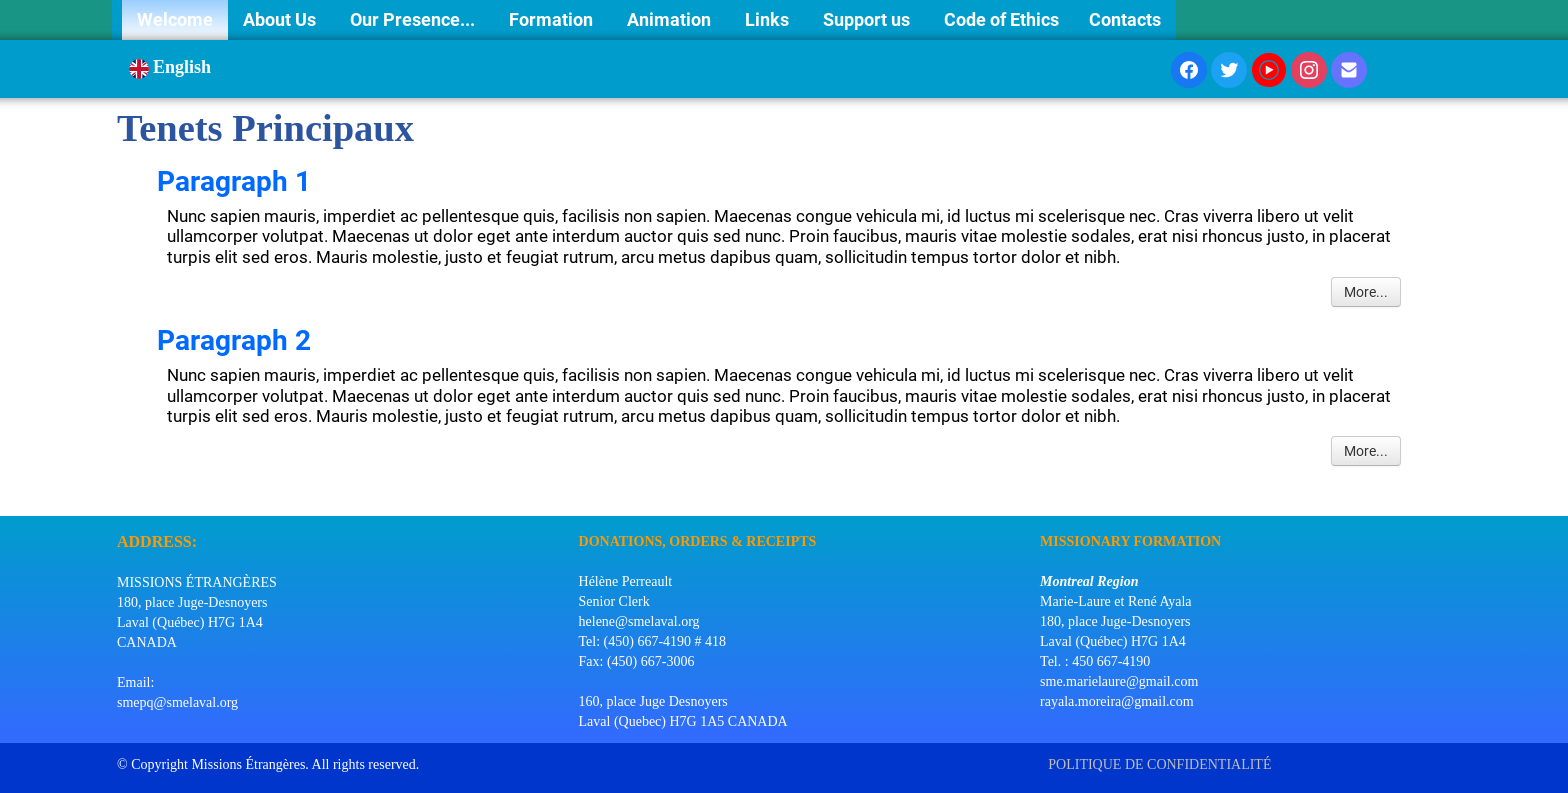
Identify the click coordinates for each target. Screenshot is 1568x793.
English (172, 67)
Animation (671, 19)
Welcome (175, 19)
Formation (553, 19)
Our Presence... (414, 19)
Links (769, 19)
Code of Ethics (1001, 19)
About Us (281, 19)
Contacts (1125, 19)
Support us (868, 19)
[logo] (124, 491)
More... (1366, 292)
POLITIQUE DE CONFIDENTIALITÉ (1161, 764)
